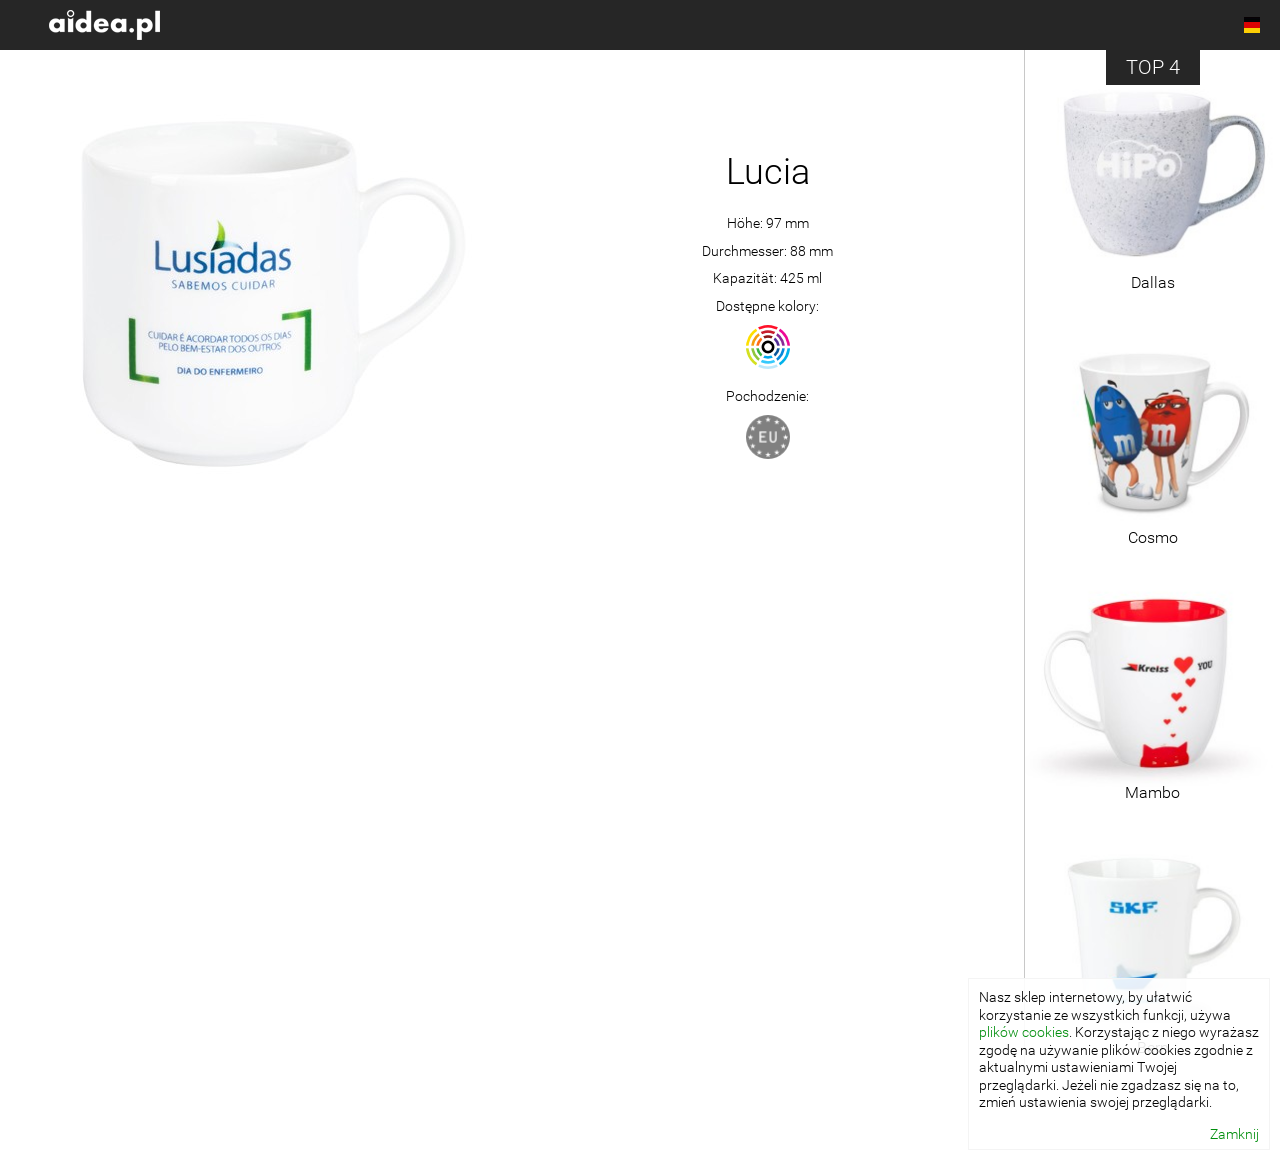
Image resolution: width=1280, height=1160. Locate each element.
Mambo (1152, 792)
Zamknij (1234, 1134)
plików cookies (1024, 1032)
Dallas (1153, 282)
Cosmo (1153, 537)
